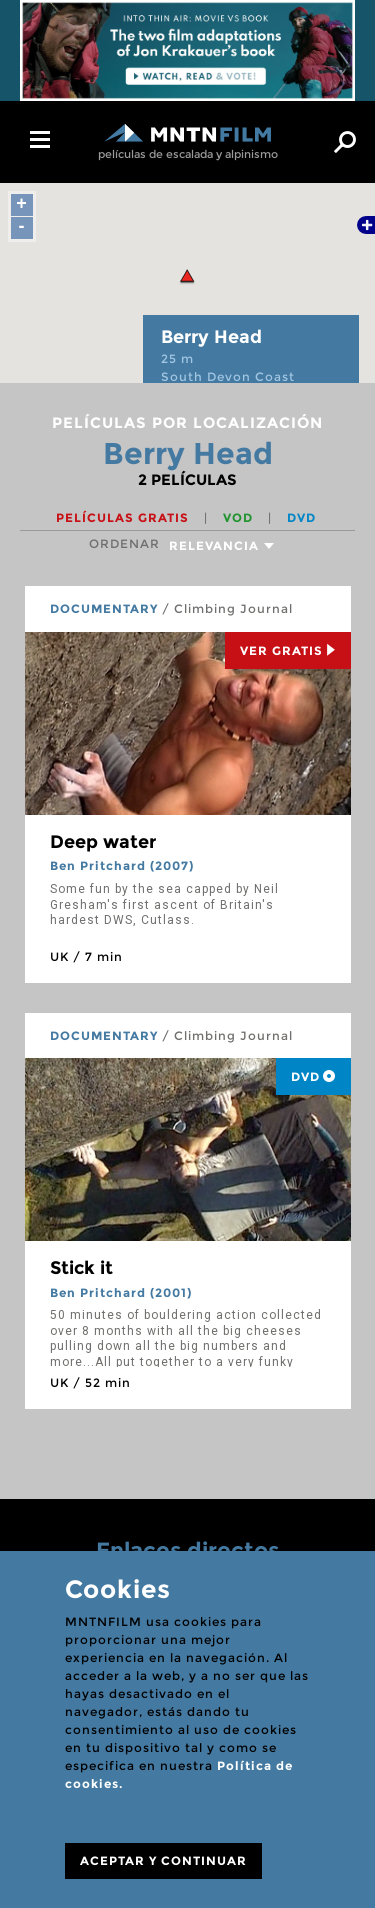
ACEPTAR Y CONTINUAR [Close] (163, 1860)
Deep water (103, 842)
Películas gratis (124, 517)
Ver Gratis (288, 650)
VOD (240, 517)
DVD (301, 517)
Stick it (81, 1268)
